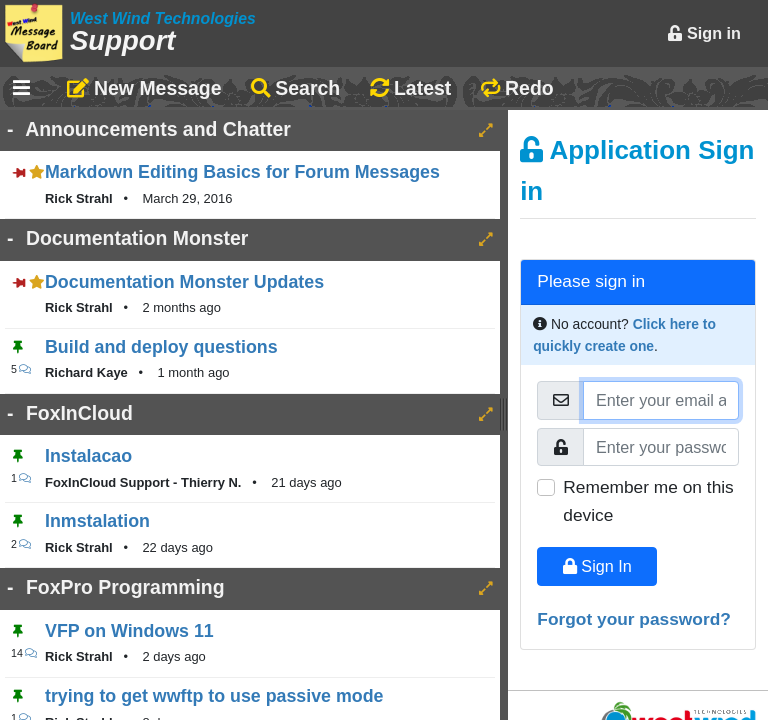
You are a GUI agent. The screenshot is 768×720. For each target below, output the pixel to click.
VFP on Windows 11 (129, 631)
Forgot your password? (634, 619)
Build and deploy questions (161, 347)
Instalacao (88, 456)
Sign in (704, 33)
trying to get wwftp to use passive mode (214, 696)
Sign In (597, 566)
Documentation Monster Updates (184, 282)
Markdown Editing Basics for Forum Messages (242, 172)
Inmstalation (97, 521)
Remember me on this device (648, 501)
